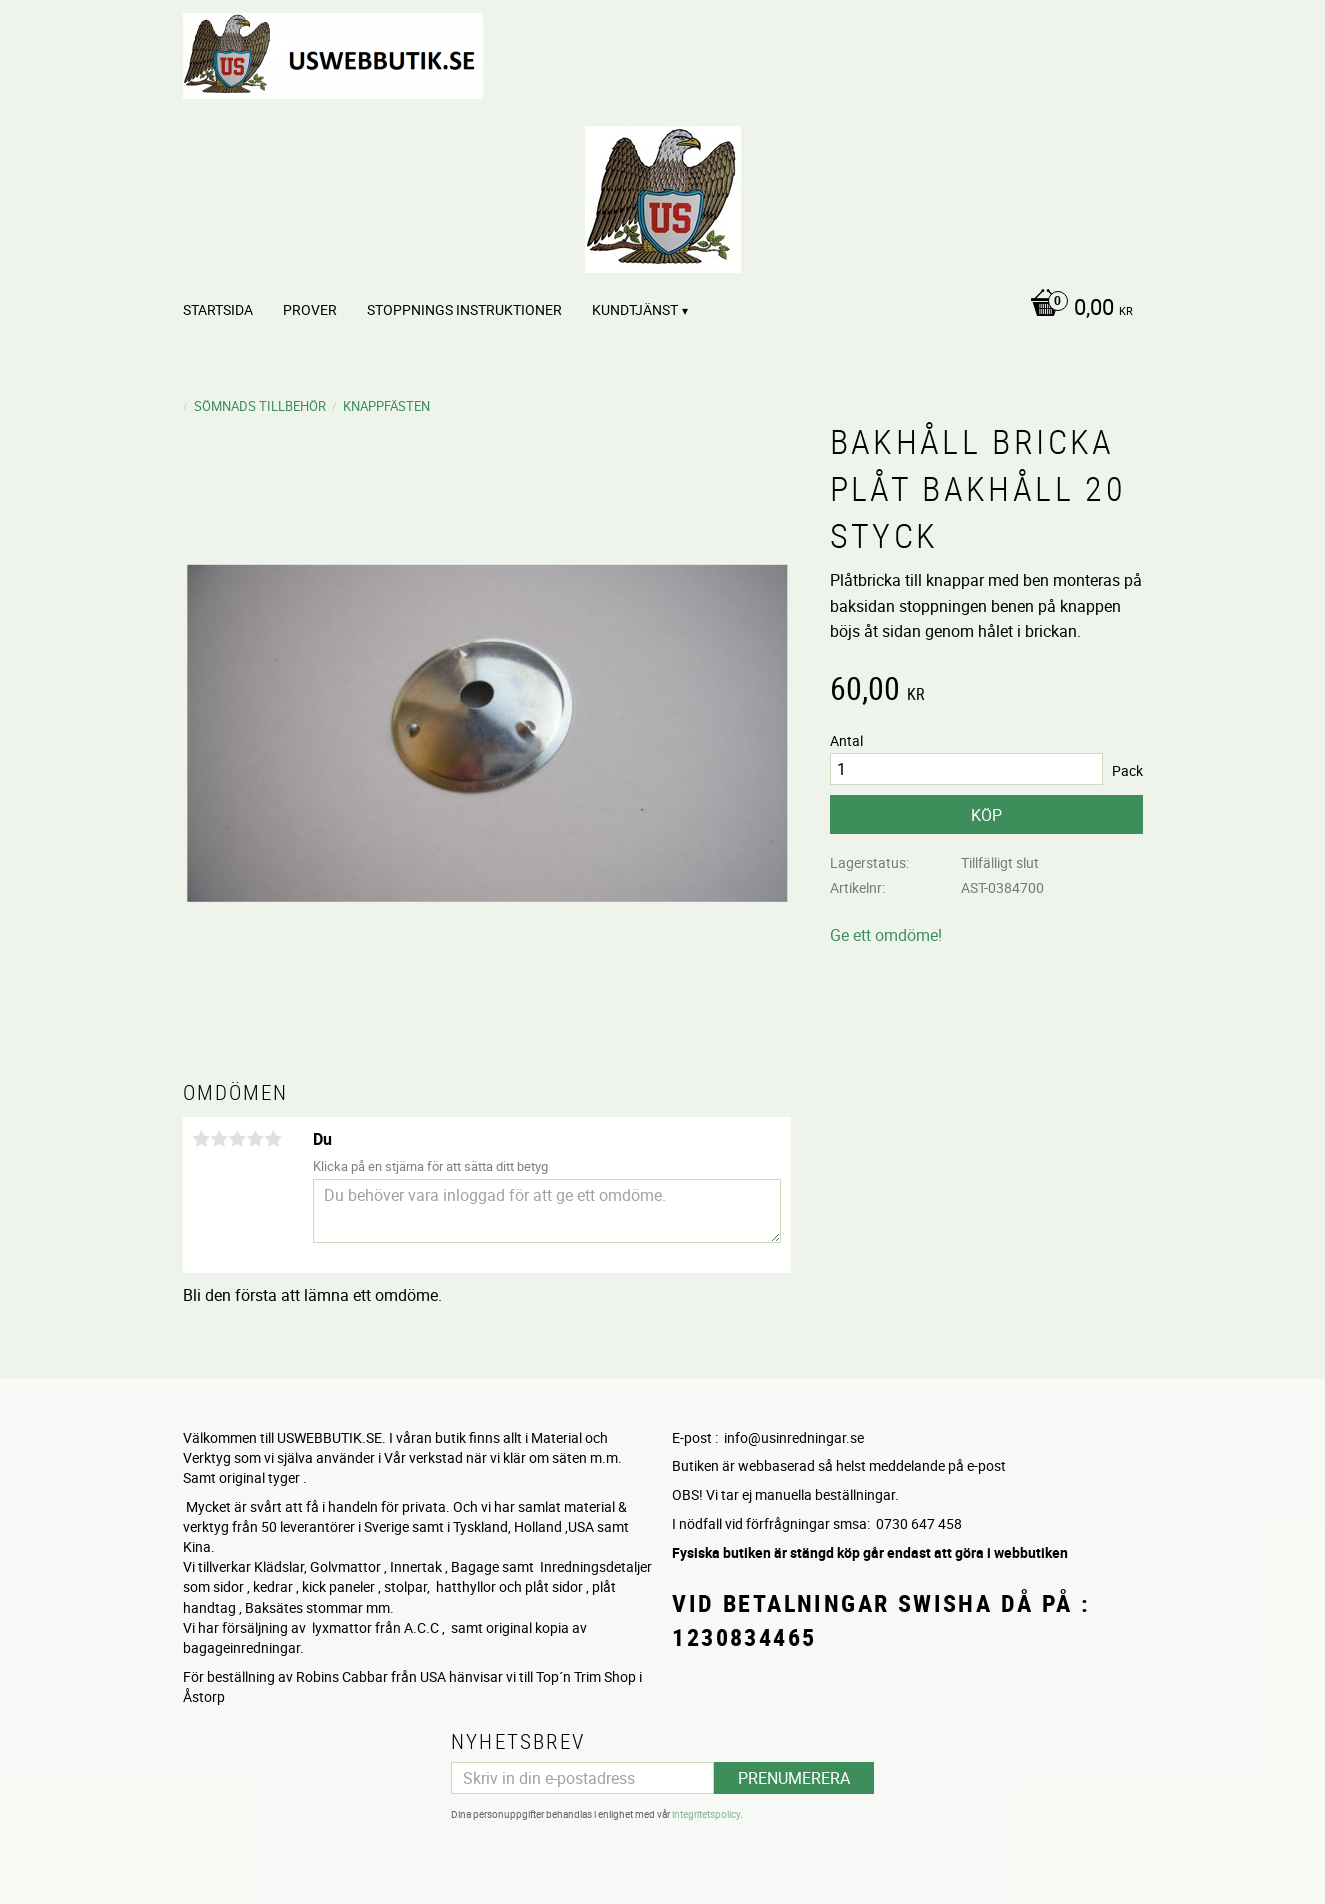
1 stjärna (202, 1139)
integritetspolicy (706, 1814)
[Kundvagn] (1076, 309)
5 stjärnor (274, 1139)
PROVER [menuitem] (310, 309)
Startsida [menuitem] (218, 309)
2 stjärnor (220, 1139)
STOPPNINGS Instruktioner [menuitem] (464, 309)
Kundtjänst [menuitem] (635, 309)
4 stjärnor (256, 1139)
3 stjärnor (238, 1139)
